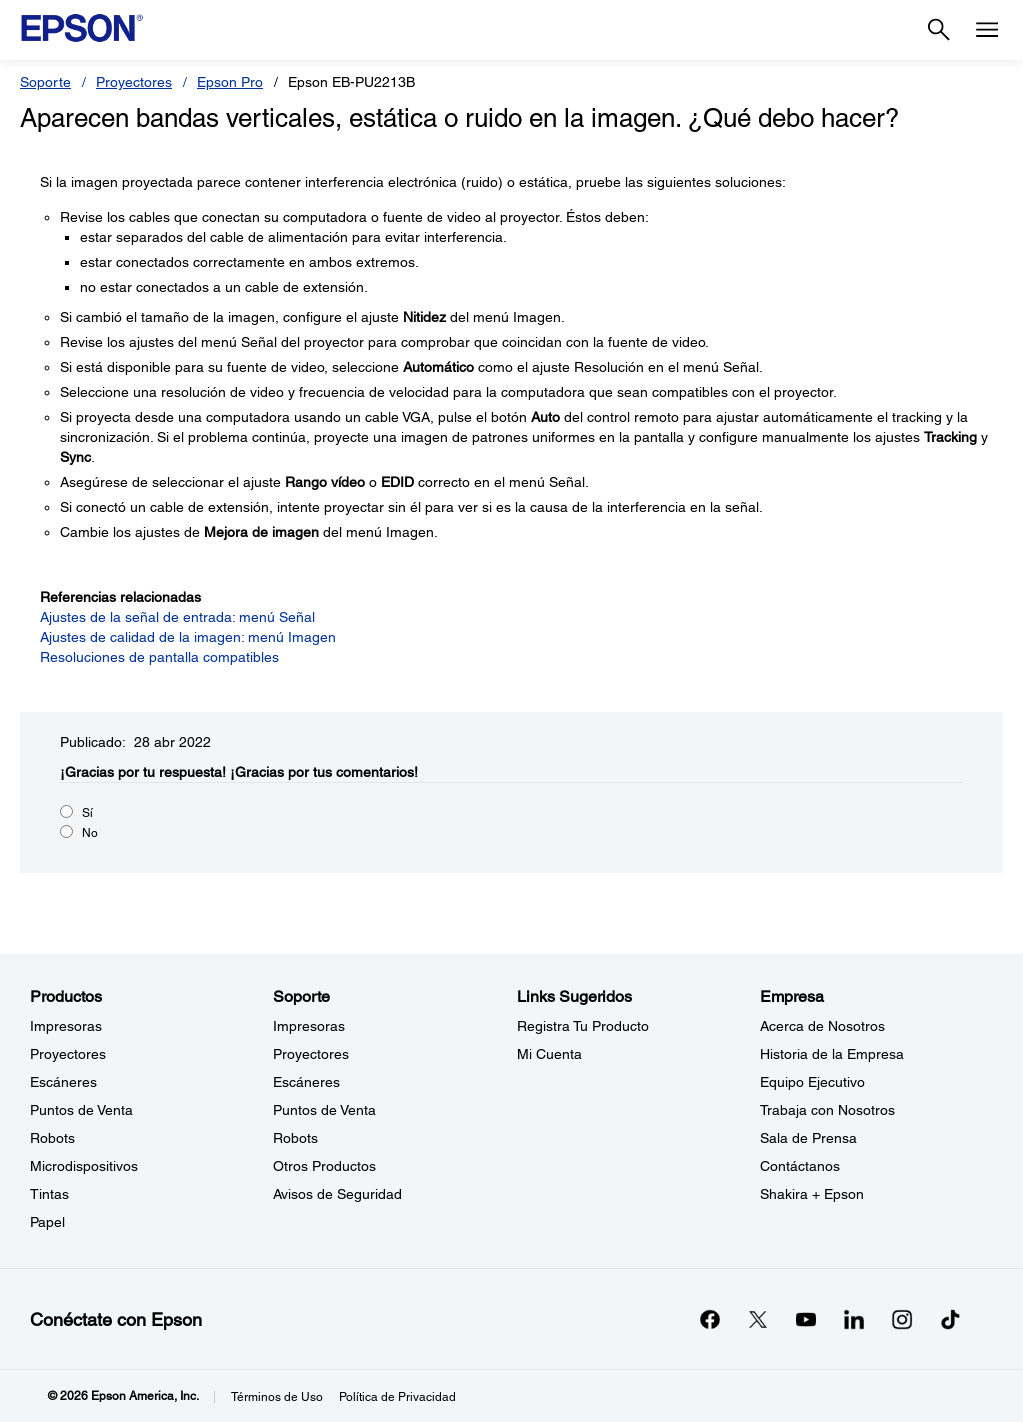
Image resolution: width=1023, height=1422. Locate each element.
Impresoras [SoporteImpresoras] (309, 1026)
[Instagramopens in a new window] (902, 1319)
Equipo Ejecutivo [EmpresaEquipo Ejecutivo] (812, 1082)
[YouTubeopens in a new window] (806, 1319)
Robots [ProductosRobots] (52, 1138)
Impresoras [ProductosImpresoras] (66, 1026)
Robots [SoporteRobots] (295, 1138)
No (90, 833)
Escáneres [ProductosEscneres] (63, 1082)
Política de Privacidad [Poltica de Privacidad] (397, 1397)
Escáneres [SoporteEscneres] (306, 1082)
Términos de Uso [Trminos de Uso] (277, 1397)
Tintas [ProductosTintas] (49, 1194)
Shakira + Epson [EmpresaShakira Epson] (812, 1194)
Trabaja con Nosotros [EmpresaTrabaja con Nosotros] (827, 1110)
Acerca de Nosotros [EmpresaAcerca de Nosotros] (822, 1026)
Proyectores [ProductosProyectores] (68, 1054)
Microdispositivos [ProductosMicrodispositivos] (84, 1166)
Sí (87, 813)
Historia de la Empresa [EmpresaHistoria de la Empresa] (832, 1054)
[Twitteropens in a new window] (758, 1319)
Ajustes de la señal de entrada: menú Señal (177, 617)
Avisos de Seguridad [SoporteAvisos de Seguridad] (337, 1194)
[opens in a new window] (950, 1319)
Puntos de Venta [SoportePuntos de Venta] (324, 1110)
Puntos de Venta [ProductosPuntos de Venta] (81, 1110)
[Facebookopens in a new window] (710, 1319)
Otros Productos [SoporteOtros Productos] (324, 1166)
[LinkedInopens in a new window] (854, 1319)
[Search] (939, 30)
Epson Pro (230, 82)
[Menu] (987, 30)
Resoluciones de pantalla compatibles (159, 657)
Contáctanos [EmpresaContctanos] (800, 1166)
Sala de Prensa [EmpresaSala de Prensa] (808, 1138)
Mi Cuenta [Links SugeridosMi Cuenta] (549, 1054)
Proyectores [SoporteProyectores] (311, 1054)
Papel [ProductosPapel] (47, 1222)
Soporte (45, 82)
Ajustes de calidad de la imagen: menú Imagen (188, 637)
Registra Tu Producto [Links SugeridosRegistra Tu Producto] (583, 1026)
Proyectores (134, 82)
